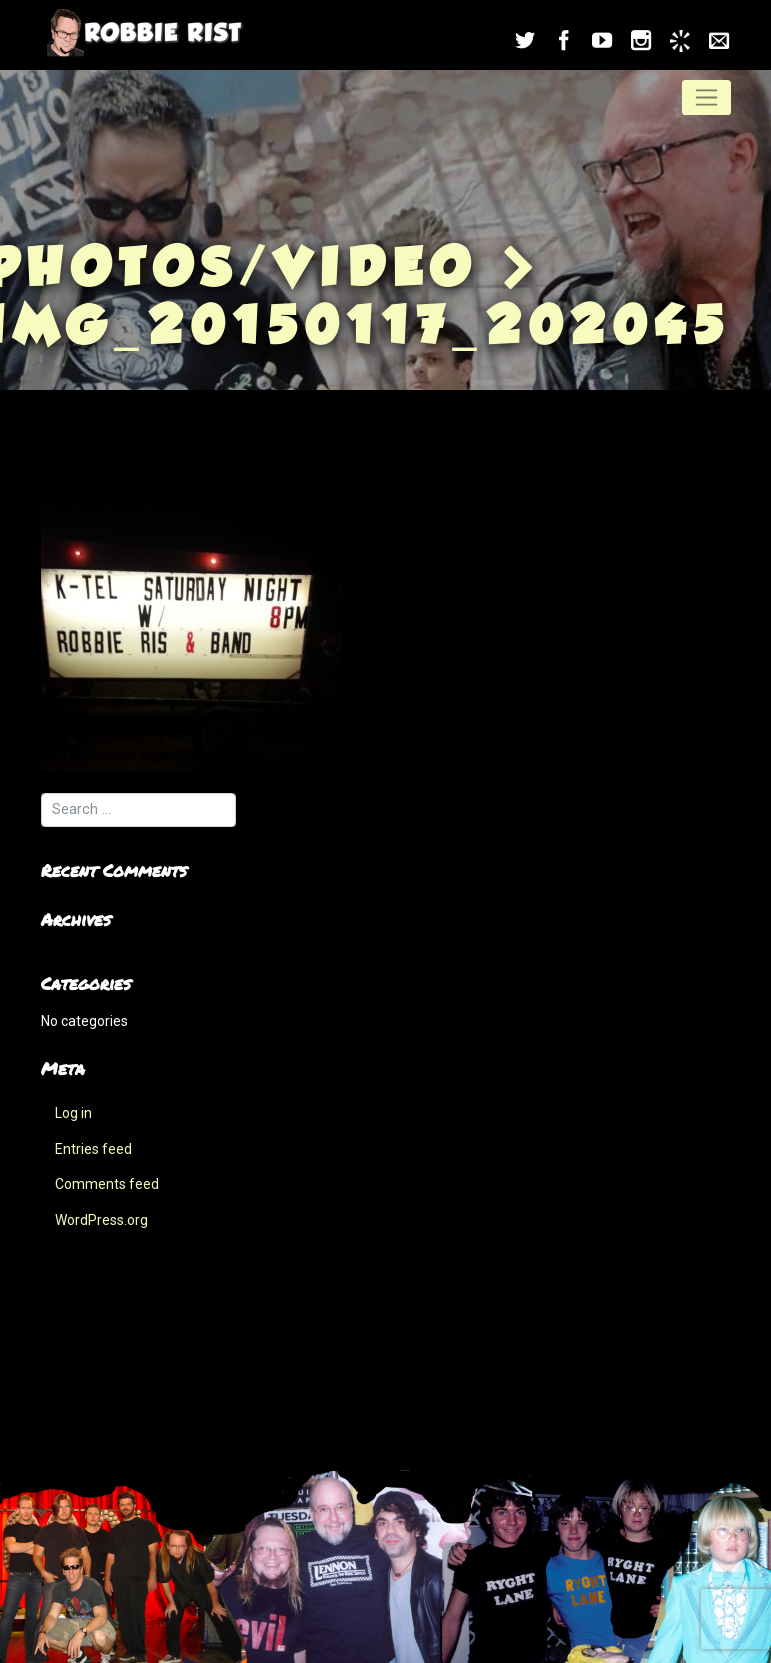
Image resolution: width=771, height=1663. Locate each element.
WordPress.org (101, 1220)
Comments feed (107, 1184)
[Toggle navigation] (706, 97)
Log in (73, 1113)
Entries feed (93, 1149)
